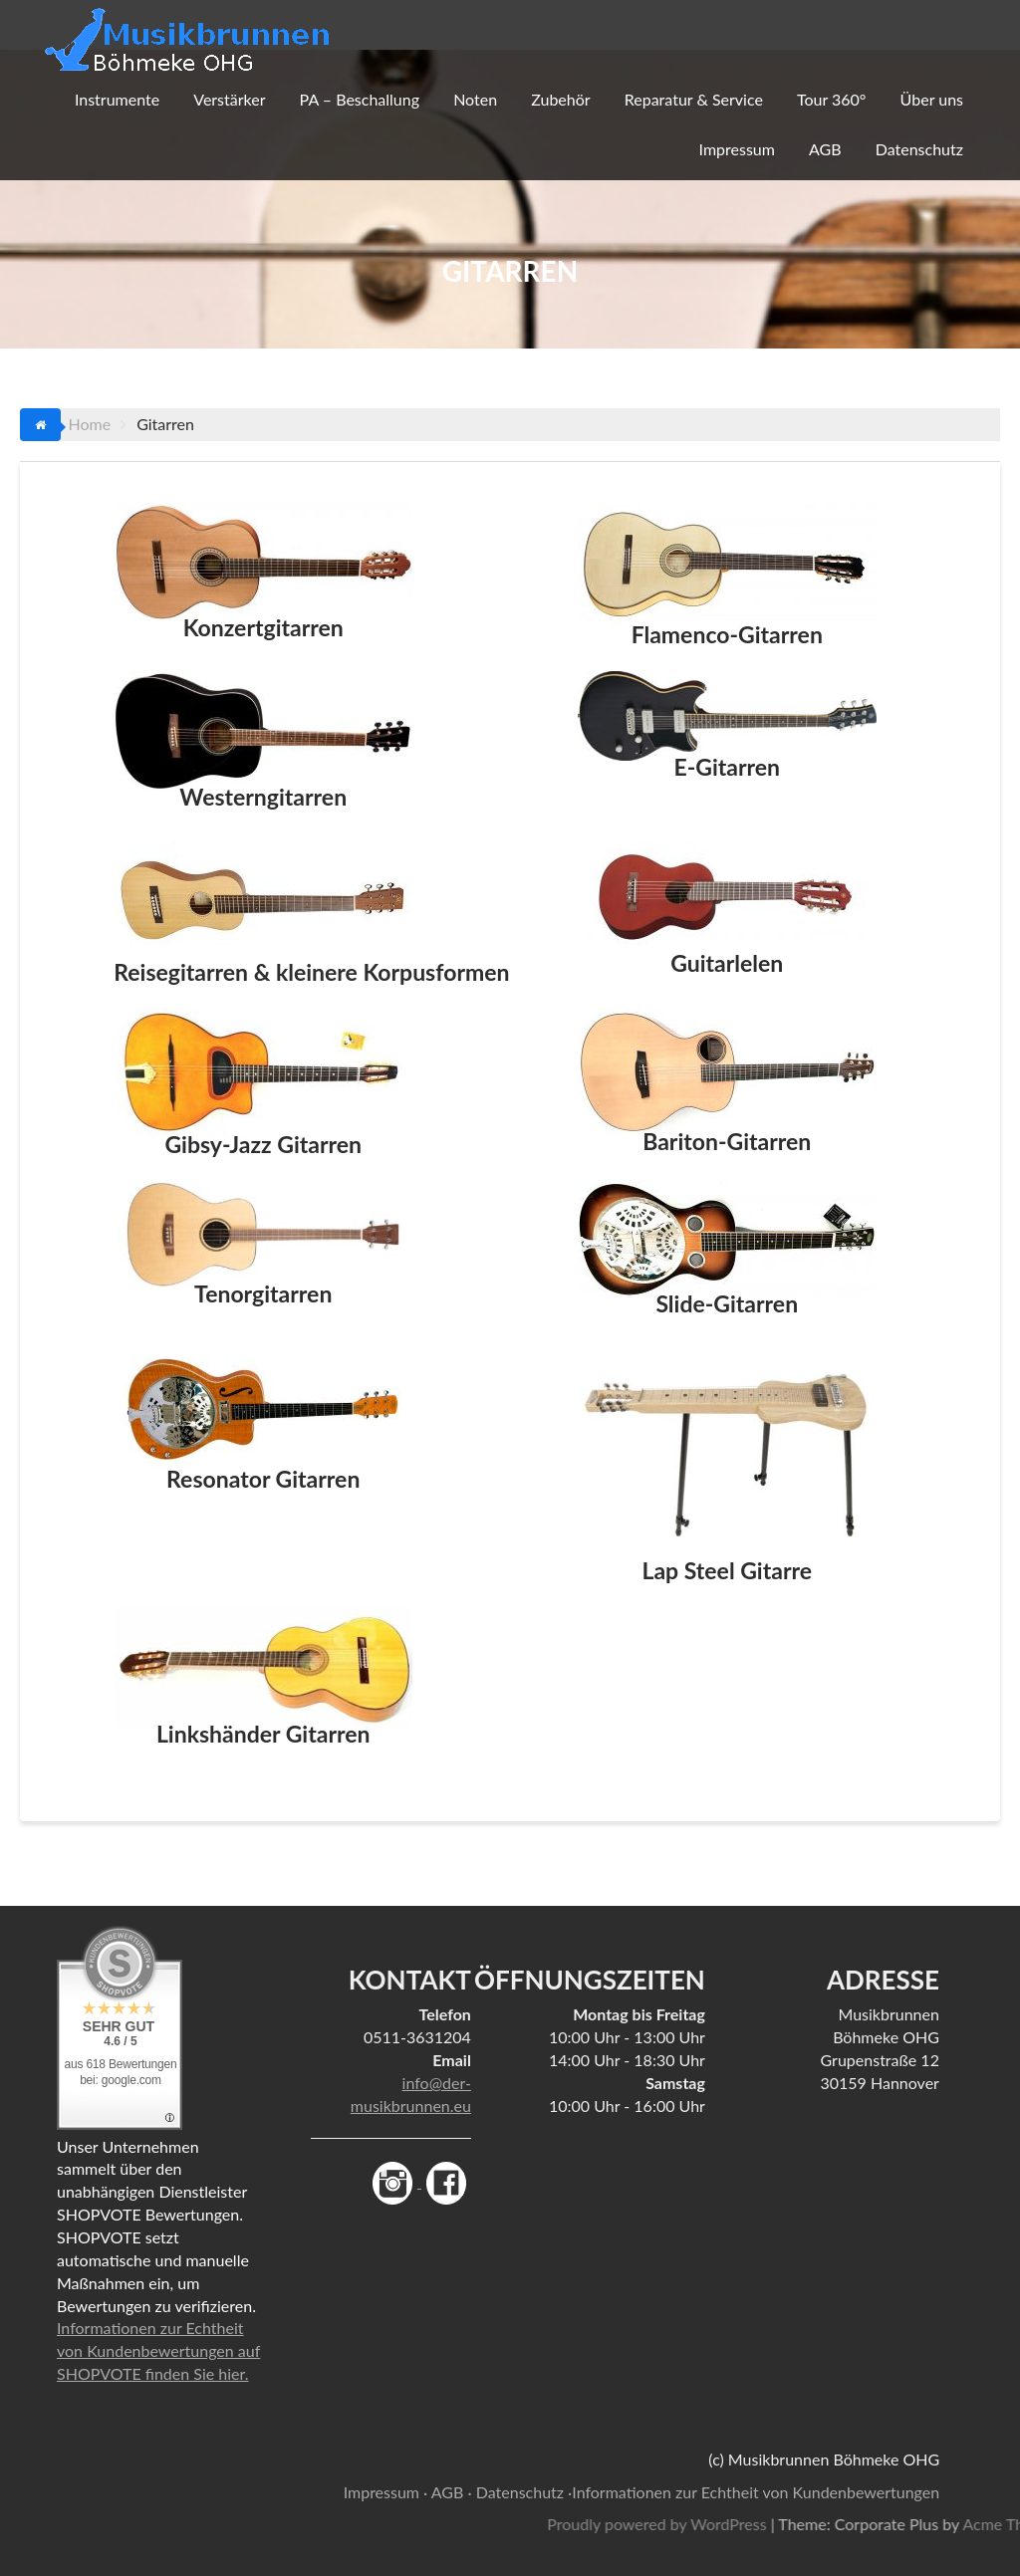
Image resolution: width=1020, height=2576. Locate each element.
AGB (825, 148)
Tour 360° (832, 99)
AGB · (451, 2491)
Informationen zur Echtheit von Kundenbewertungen (755, 2491)
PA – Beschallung (359, 99)
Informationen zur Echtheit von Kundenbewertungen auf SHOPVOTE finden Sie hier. (158, 2350)
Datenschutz (919, 148)
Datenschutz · (524, 2491)
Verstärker (229, 99)
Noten (475, 99)
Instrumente (117, 99)
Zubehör (560, 99)
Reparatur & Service (694, 99)
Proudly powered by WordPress (824, 2523)
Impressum (737, 148)
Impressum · (386, 2491)
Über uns (931, 99)
